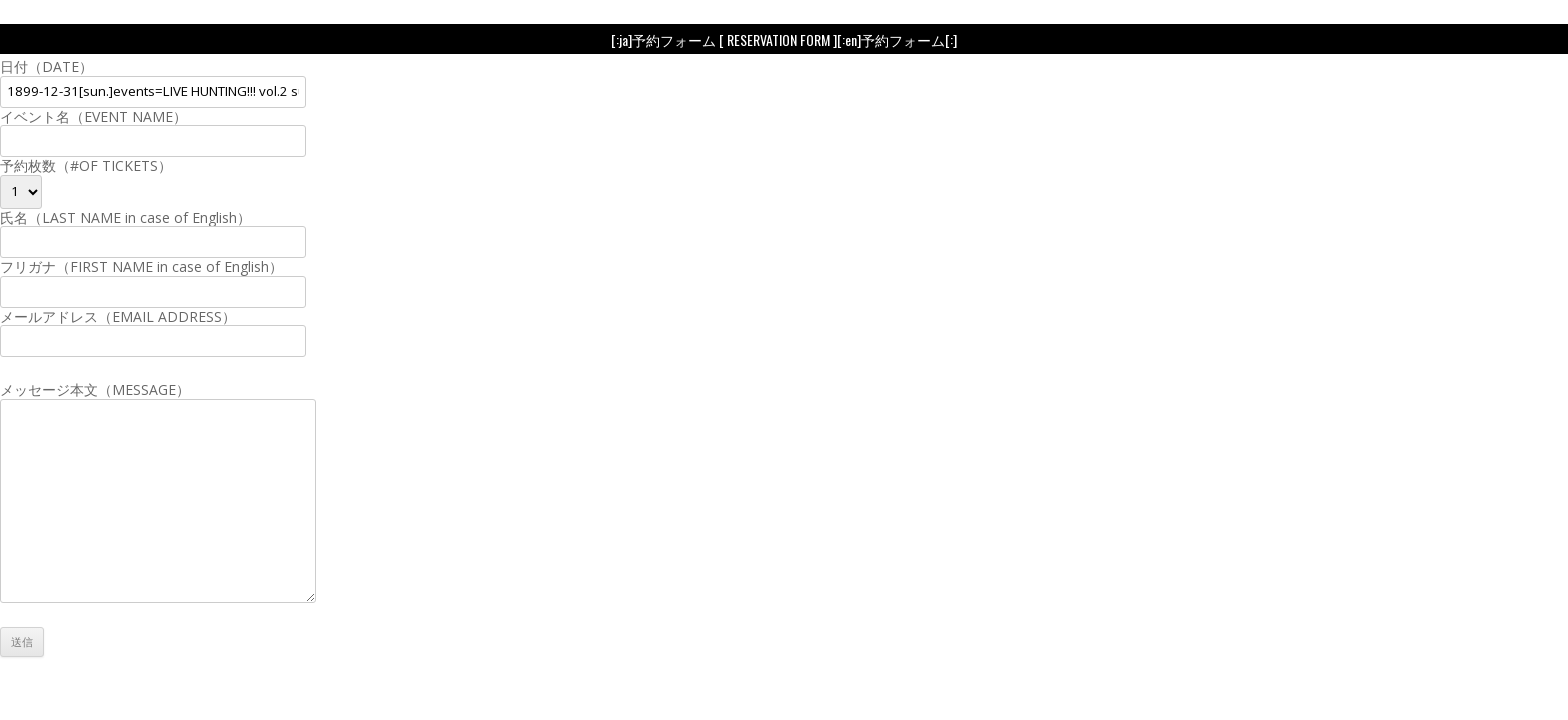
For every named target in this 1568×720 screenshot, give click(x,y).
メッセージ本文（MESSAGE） (158, 398)
